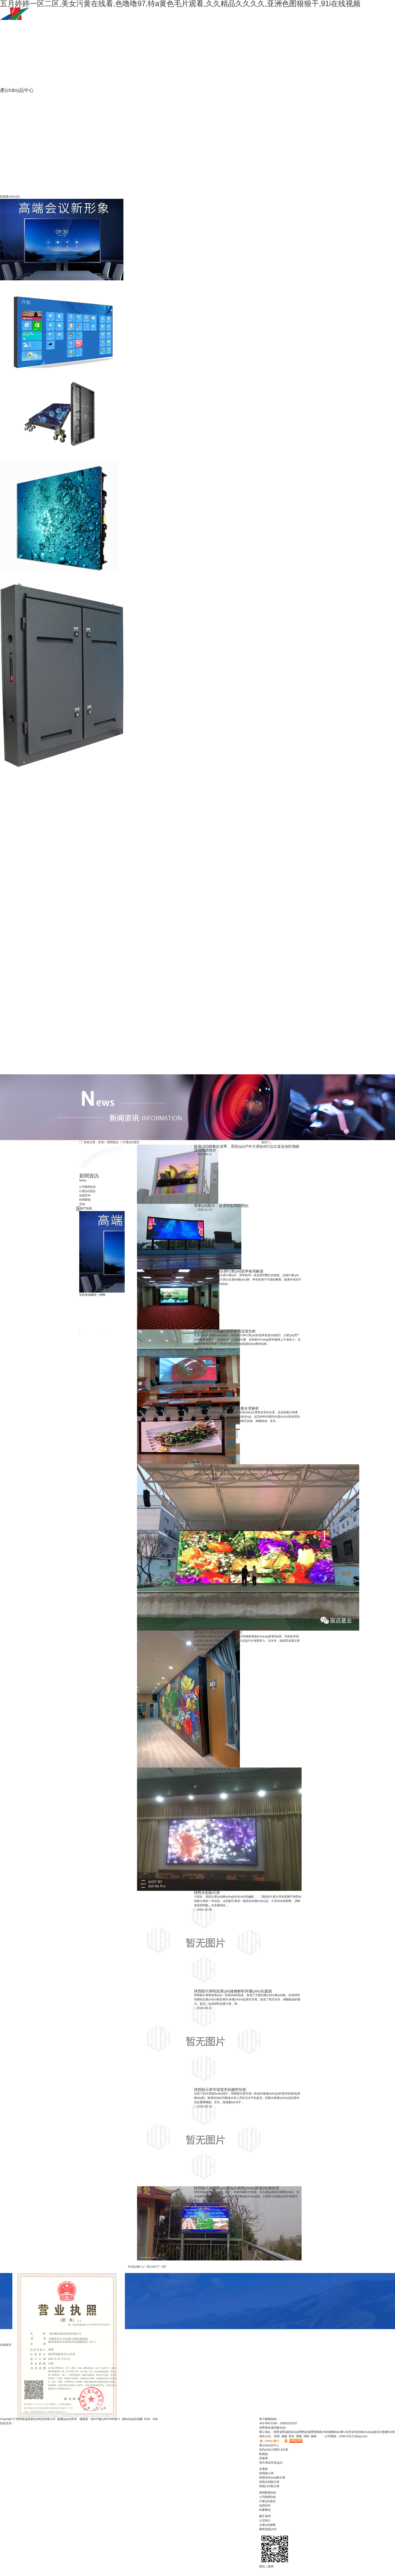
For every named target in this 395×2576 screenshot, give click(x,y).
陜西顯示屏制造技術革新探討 (218, 1632)
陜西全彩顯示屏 (207, 1893)
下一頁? (161, 2266)
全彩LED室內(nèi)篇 (13, 908)
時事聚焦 (6, 1055)
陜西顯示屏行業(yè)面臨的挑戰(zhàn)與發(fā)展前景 (236, 2188)
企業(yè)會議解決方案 (14, 817)
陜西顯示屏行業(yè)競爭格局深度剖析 (225, 1331)
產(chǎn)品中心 (197, 78)
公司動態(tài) (8, 1021)
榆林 (314, 2436)
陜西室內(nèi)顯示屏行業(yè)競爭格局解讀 (228, 1271)
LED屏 (197, 55)
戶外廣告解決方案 (11, 806)
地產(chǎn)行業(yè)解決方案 (18, 840)
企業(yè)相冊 (8, 953)
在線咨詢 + (7, 98)
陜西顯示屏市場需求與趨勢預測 (220, 2090)
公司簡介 (6, 942)
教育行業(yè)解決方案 (14, 851)
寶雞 (299, 2436)
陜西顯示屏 (266, 2473)
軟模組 (4, 121)
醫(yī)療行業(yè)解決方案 (16, 863)
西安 (291, 2436)
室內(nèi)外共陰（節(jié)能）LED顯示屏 (25, 188)
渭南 (306, 2436)
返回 (266, 1142)
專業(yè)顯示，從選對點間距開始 (221, 1206)
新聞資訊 (197, 1006)
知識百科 (6, 1044)
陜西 (277, 2436)
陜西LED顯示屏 (269, 2486)
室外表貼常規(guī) (11, 143)
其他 (3, 1066)
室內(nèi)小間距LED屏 (14, 109)
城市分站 (265, 2436)
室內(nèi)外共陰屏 (11, 577)
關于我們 (197, 927)
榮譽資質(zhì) (8, 964)
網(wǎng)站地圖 (132, 2419)
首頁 (101, 1142)
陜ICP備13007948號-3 (105, 2419)
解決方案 (197, 791)
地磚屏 (4, 154)
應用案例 (197, 882)
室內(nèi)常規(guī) (11, 166)
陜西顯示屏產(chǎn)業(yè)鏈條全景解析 (226, 1408)
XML (155, 2419)
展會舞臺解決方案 (11, 829)
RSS (147, 2419)
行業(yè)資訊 (8, 1032)
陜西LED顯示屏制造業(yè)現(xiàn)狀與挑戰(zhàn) (234, 1769)
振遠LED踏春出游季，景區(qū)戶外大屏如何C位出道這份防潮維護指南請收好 (246, 1148)
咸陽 (284, 2436)
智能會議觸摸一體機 (13, 286)
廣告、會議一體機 (11, 177)
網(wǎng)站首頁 (197, 33)
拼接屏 (4, 132)
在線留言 (6, 2344)
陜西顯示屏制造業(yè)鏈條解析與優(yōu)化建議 (233, 1991)
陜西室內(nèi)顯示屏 (210, 1466)
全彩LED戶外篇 (10, 897)
